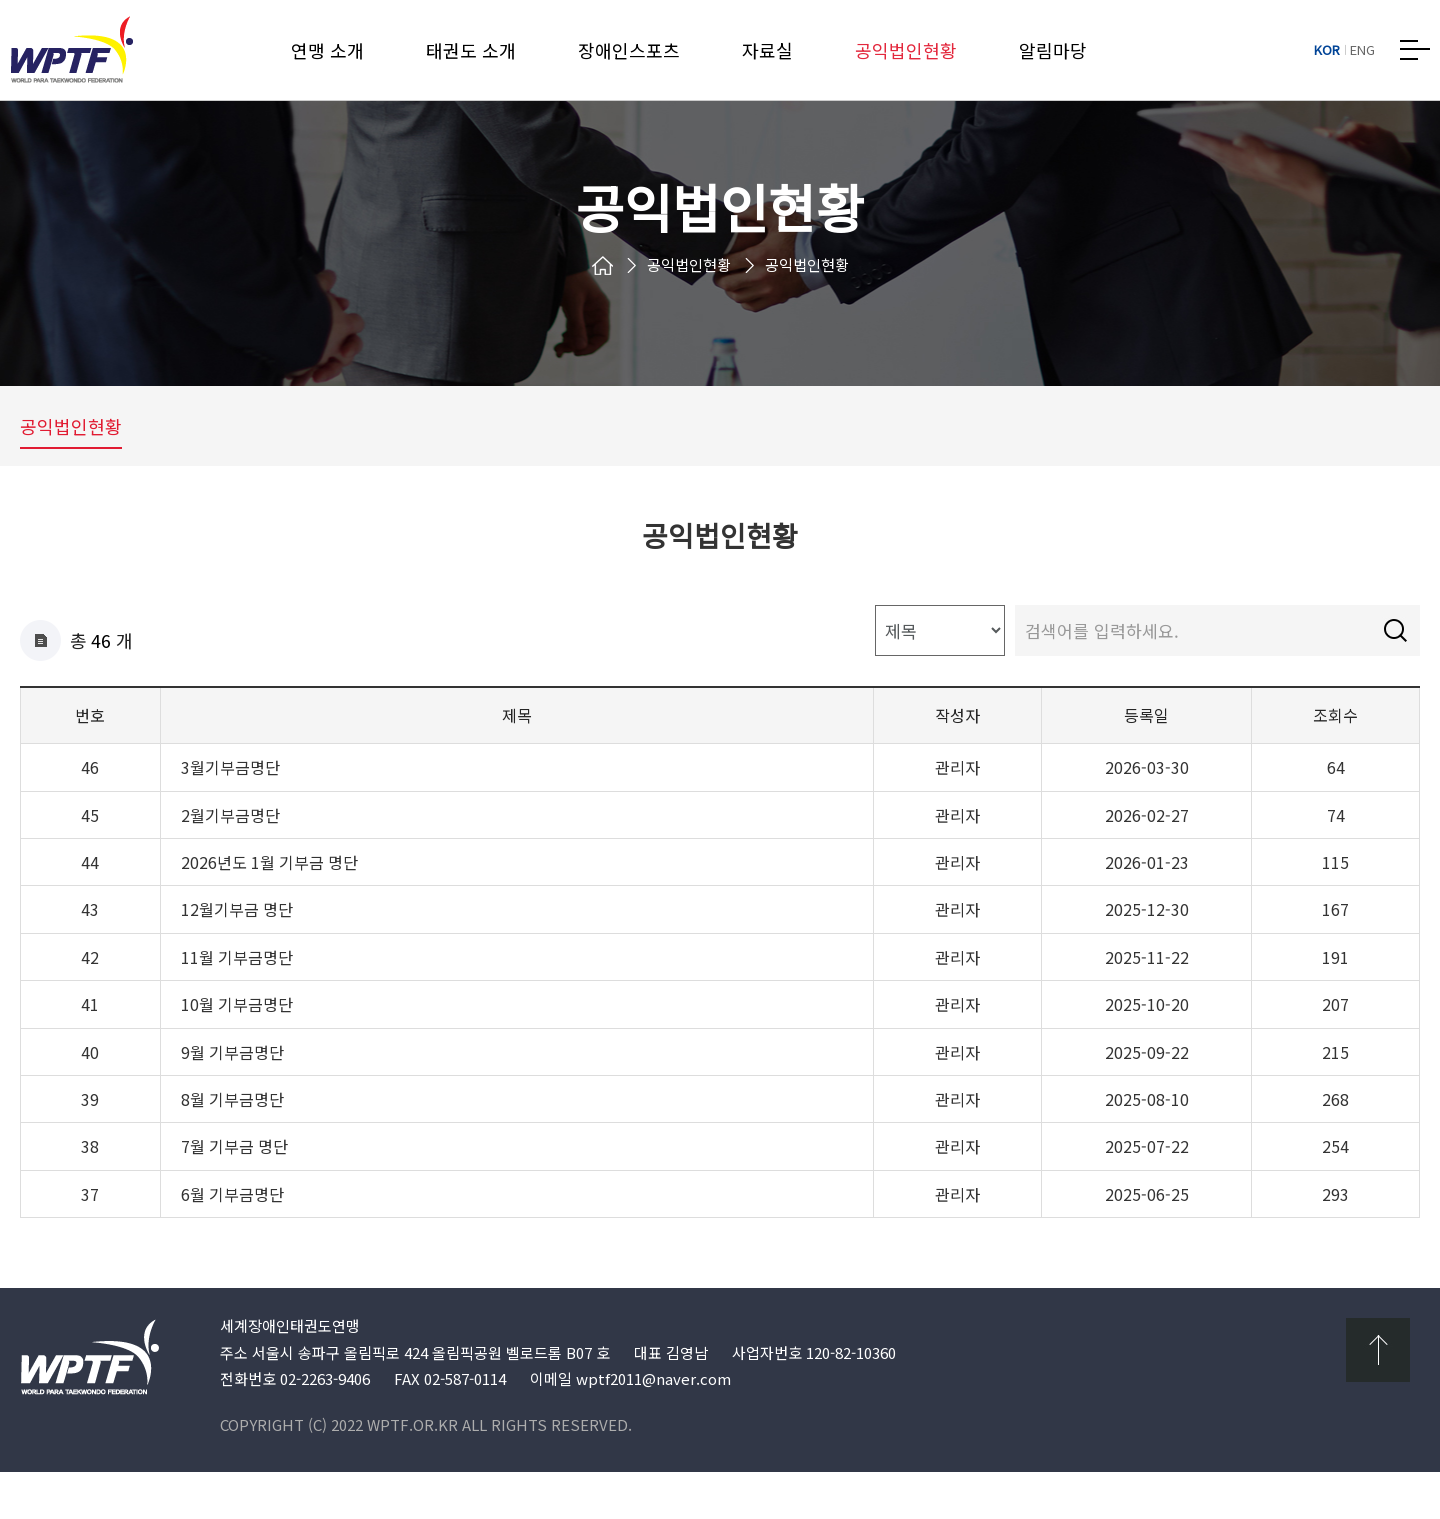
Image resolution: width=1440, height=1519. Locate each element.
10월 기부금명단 (237, 1052)
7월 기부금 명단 (234, 1194)
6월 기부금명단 (232, 1242)
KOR (1327, 50)
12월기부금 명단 (237, 957)
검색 (1395, 678)
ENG (1362, 50)
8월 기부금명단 (232, 1147)
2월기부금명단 (230, 862)
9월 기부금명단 (232, 1099)
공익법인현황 (71, 460)
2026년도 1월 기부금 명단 (269, 910)
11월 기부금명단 (237, 1005)
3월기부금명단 (230, 815)
